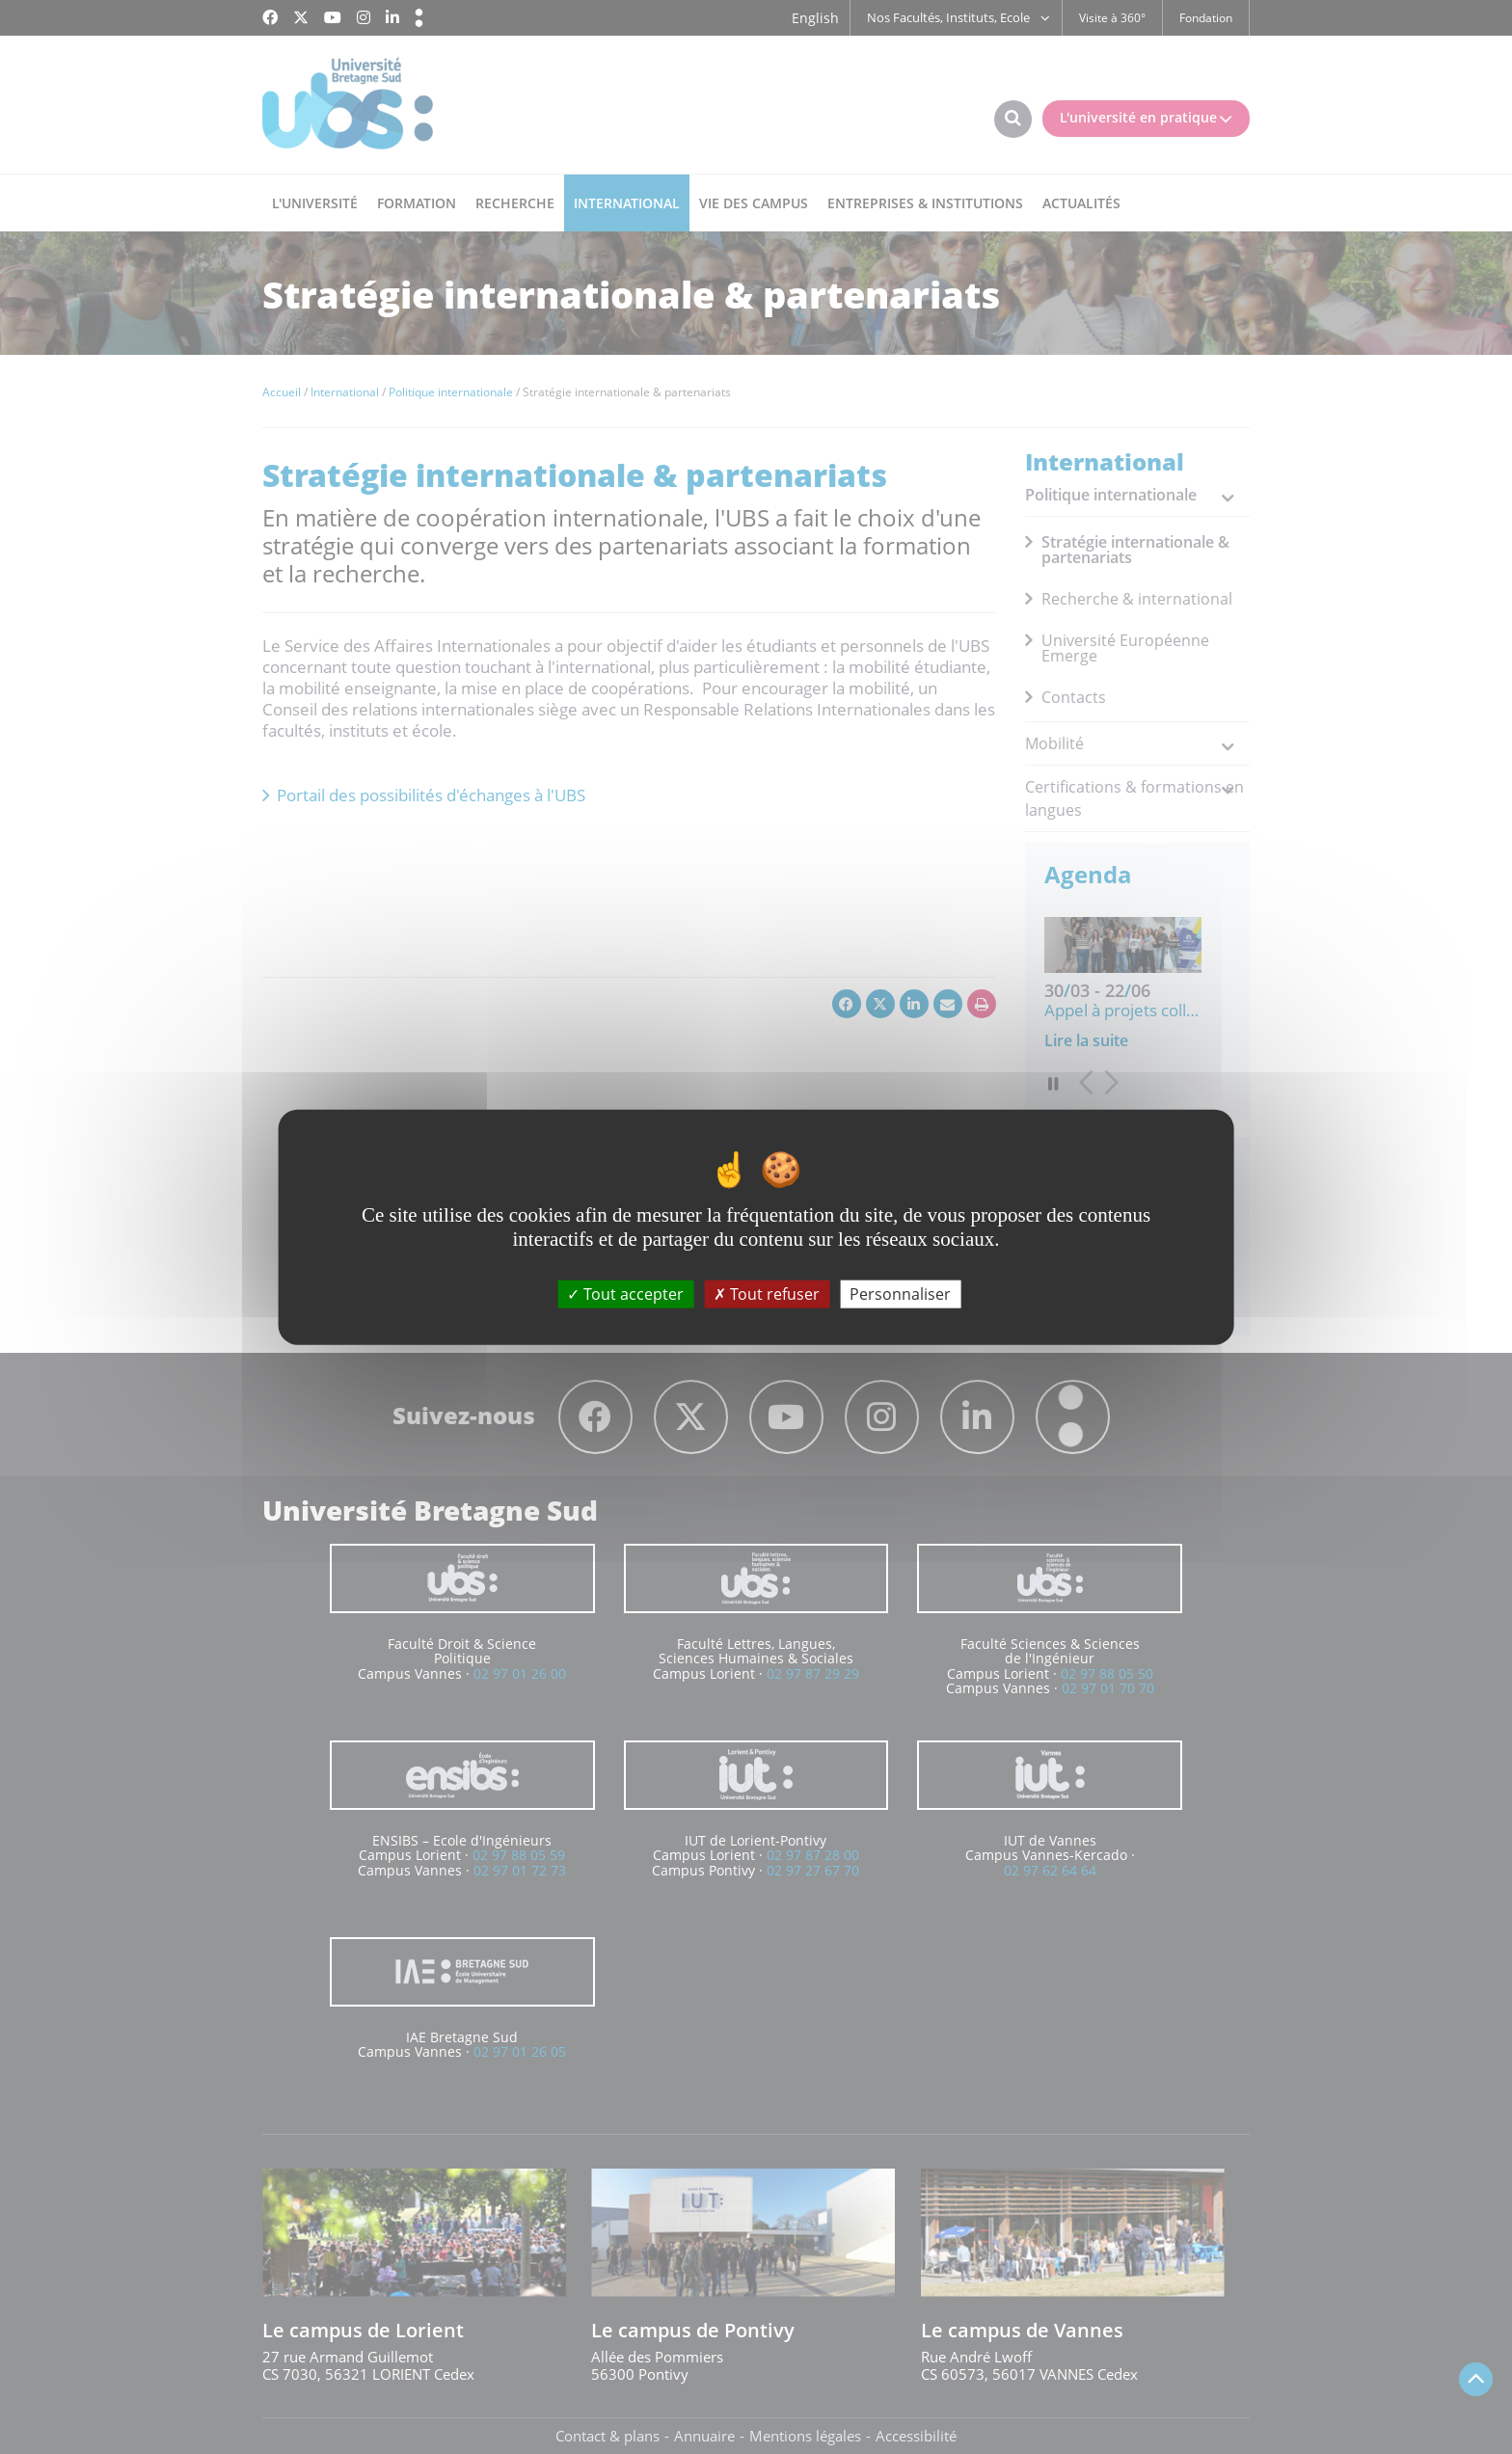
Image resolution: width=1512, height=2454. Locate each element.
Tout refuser (767, 1294)
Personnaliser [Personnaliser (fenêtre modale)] (900, 1294)
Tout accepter (625, 1294)
